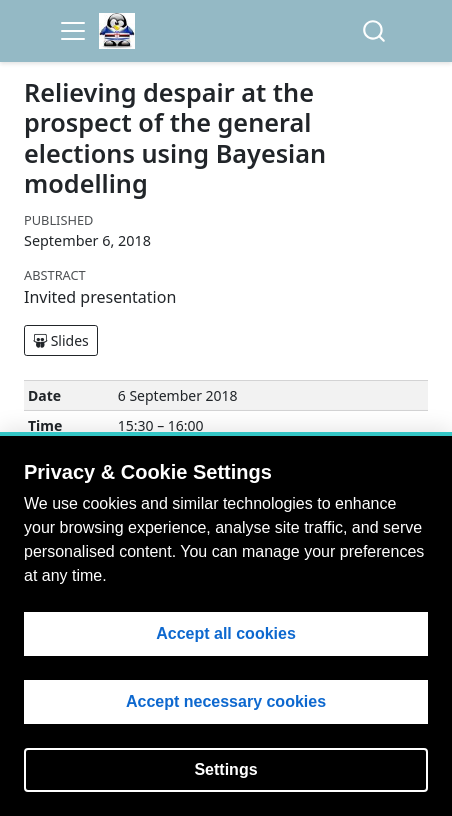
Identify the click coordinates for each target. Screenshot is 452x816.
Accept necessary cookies (226, 701)
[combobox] (375, 31)
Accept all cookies (226, 633)
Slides (61, 340)
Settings (225, 769)
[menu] (73, 31)
